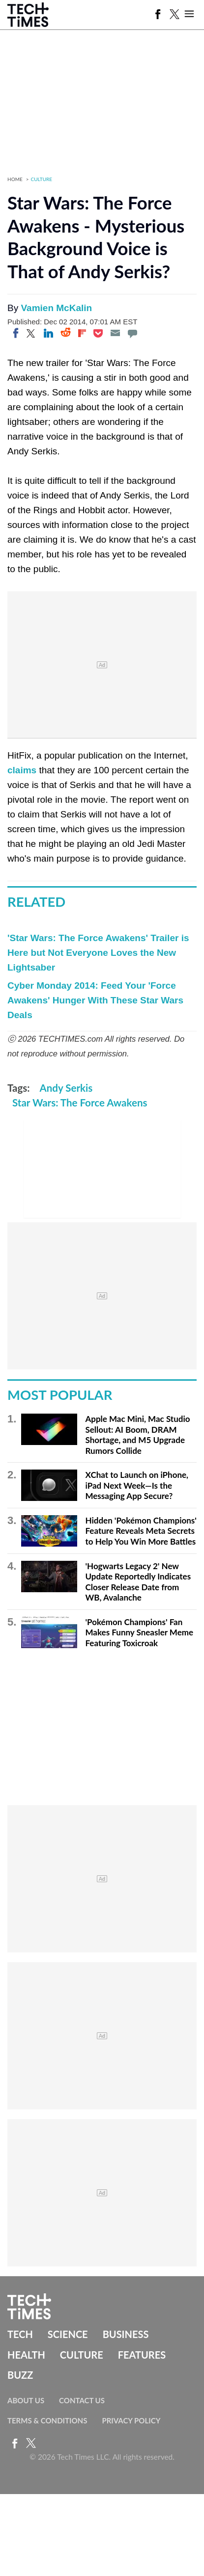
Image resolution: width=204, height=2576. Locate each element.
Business (126, 2334)
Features (142, 2355)
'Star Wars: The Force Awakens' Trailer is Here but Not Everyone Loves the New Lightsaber (98, 953)
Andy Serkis (66, 1088)
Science (68, 2334)
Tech (20, 2334)
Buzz (20, 2375)
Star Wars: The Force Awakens (79, 1102)
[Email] (115, 333)
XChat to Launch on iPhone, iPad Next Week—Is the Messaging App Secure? (136, 1485)
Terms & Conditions (47, 2420)
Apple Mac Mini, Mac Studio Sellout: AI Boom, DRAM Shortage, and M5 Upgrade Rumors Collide (137, 1435)
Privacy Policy (131, 2420)
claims (21, 770)
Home (15, 179)
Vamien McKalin (56, 308)
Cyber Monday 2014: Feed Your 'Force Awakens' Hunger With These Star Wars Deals (95, 1000)
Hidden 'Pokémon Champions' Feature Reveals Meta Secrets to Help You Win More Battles (140, 1531)
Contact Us (82, 2400)
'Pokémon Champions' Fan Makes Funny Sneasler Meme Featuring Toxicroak (139, 1632)
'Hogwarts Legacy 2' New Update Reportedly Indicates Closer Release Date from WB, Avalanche (138, 1582)
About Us (25, 2400)
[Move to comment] (132, 333)
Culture (42, 179)
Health (26, 2355)
